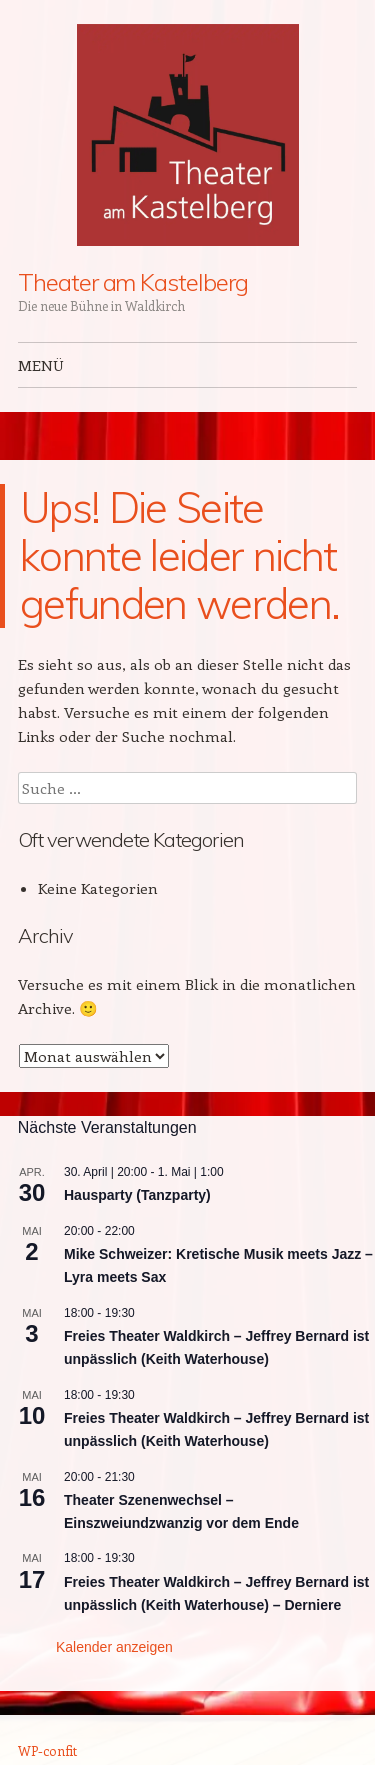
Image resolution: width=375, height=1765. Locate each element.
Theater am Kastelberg (132, 282)
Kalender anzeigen (114, 1647)
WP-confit (47, 1750)
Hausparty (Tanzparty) (137, 1195)
